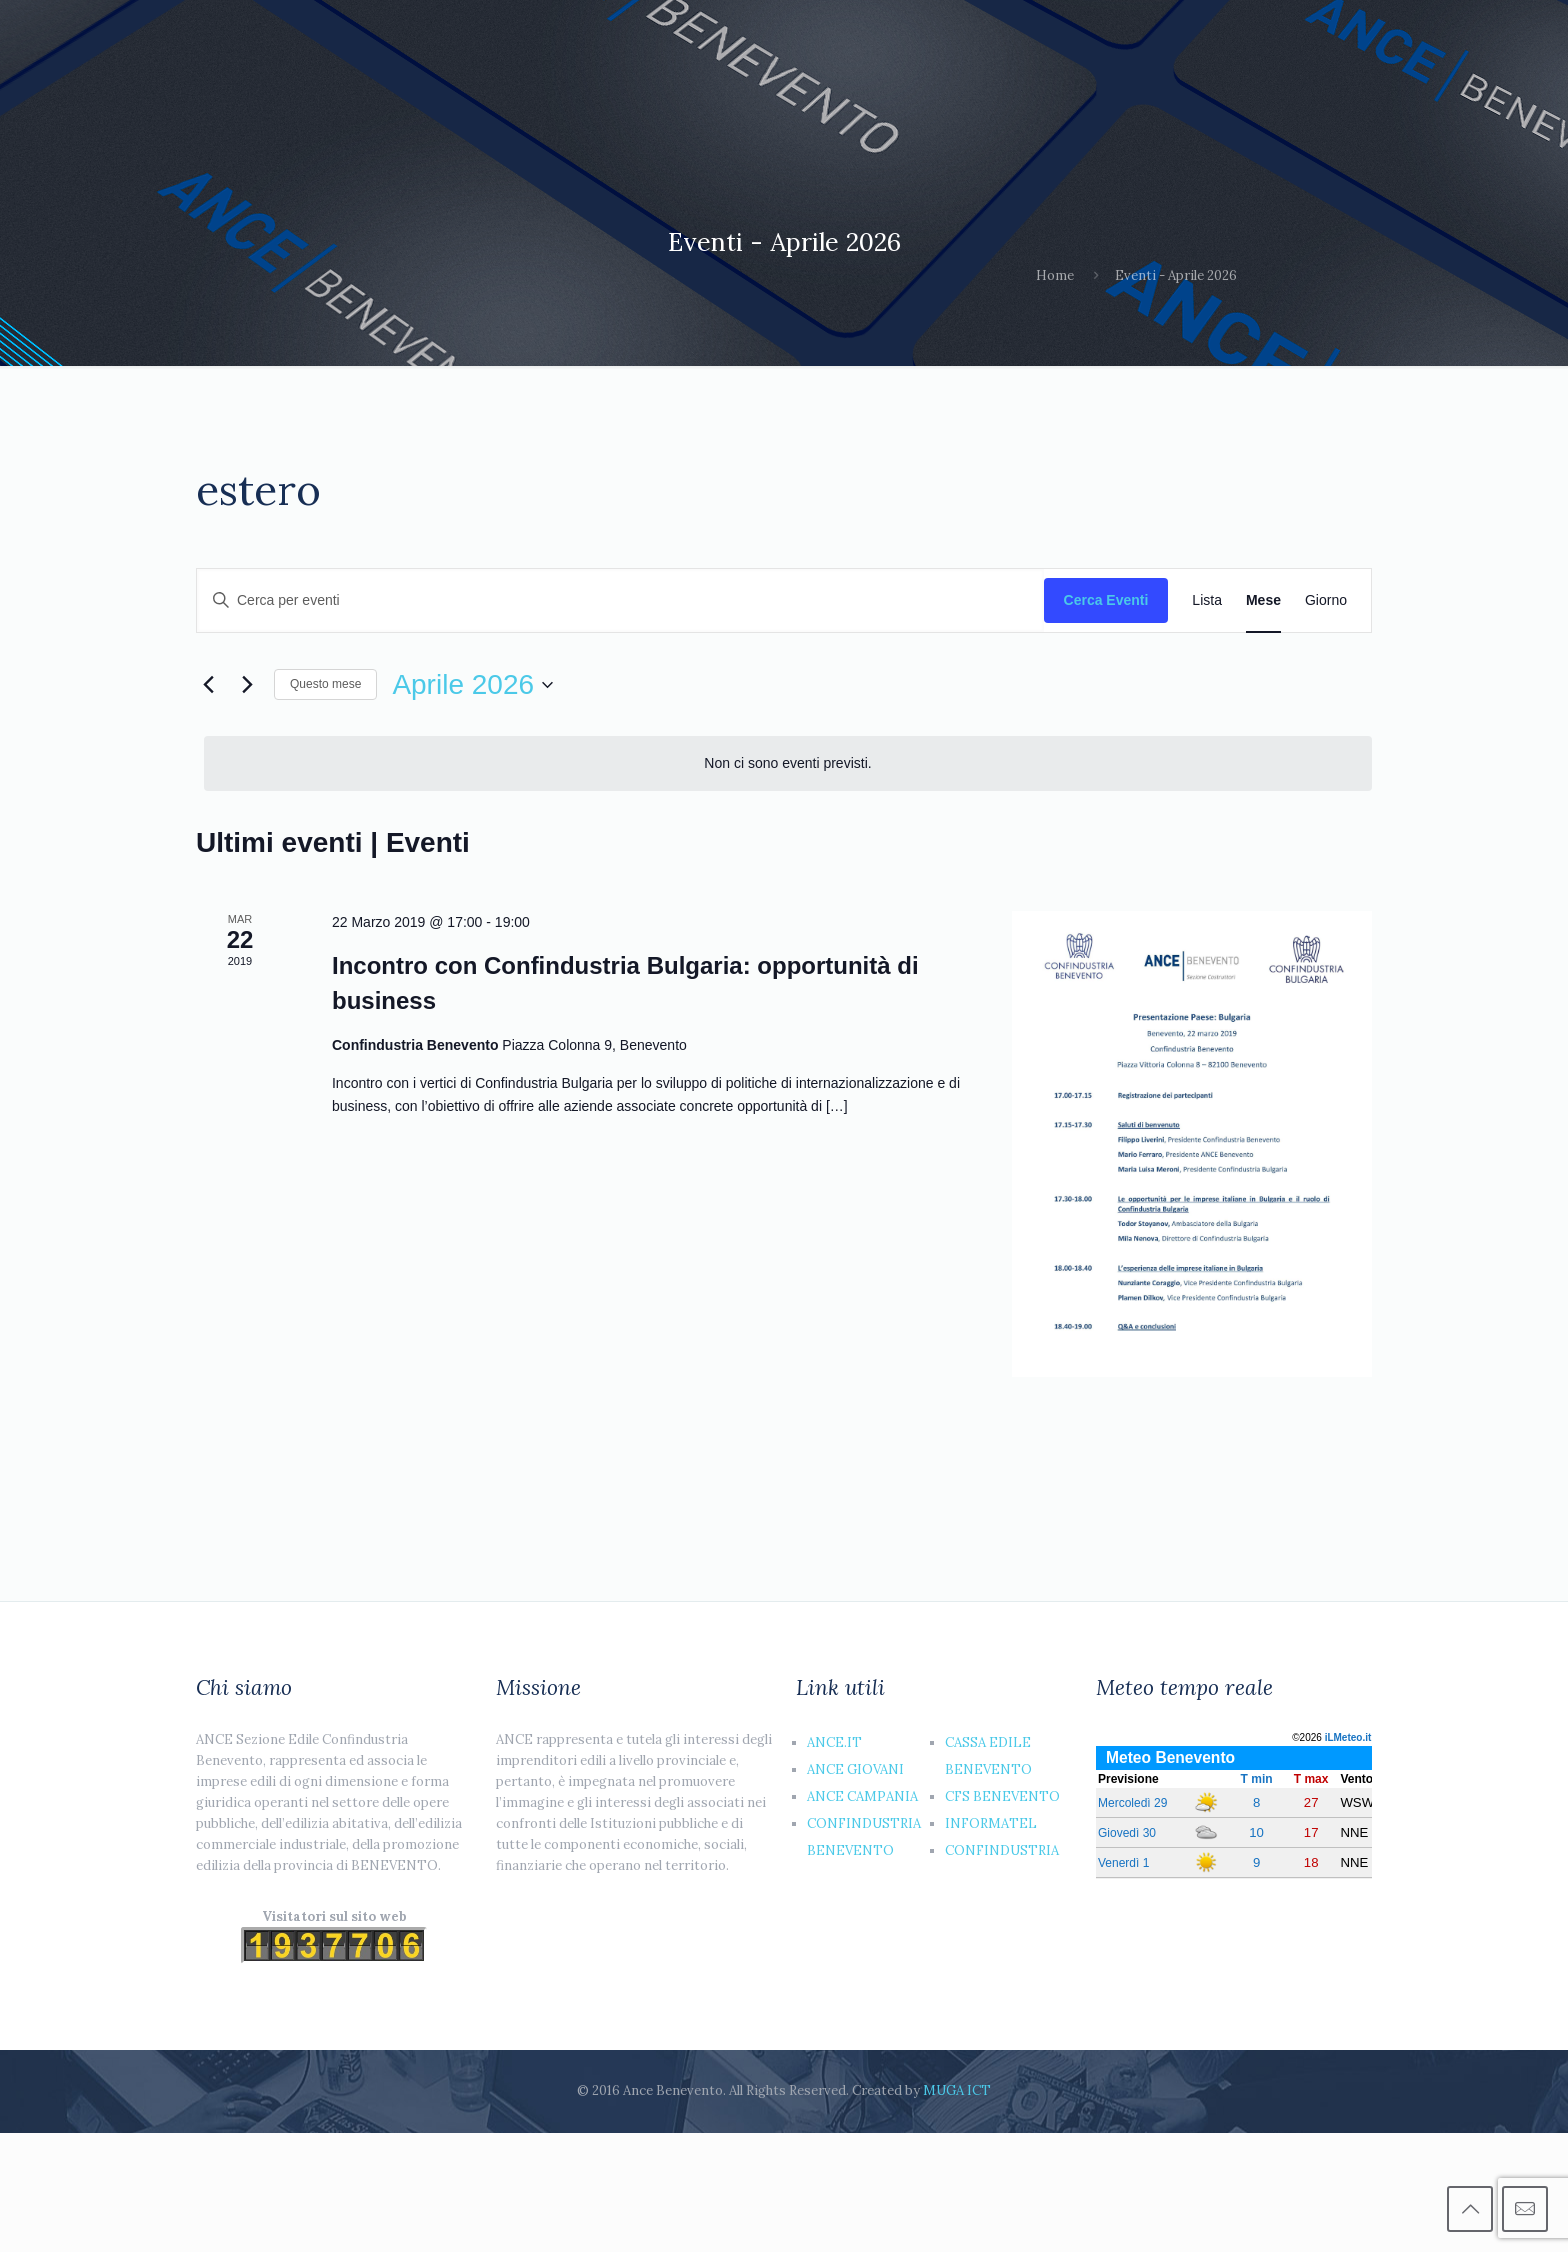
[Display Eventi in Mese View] (1263, 600)
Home (1055, 275)
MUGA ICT (957, 2090)
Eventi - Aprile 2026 (1176, 275)
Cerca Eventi (1106, 600)
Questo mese (325, 684)
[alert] (788, 763)
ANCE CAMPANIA (862, 1796)
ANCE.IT (834, 1742)
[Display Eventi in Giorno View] (1326, 600)
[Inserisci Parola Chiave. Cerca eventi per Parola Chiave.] (620, 600)
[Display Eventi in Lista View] (1207, 600)
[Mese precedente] (208, 685)
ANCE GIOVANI (855, 1769)
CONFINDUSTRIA (1002, 1850)
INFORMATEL (991, 1823)
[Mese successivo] (247, 685)
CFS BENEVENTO (1002, 1796)
